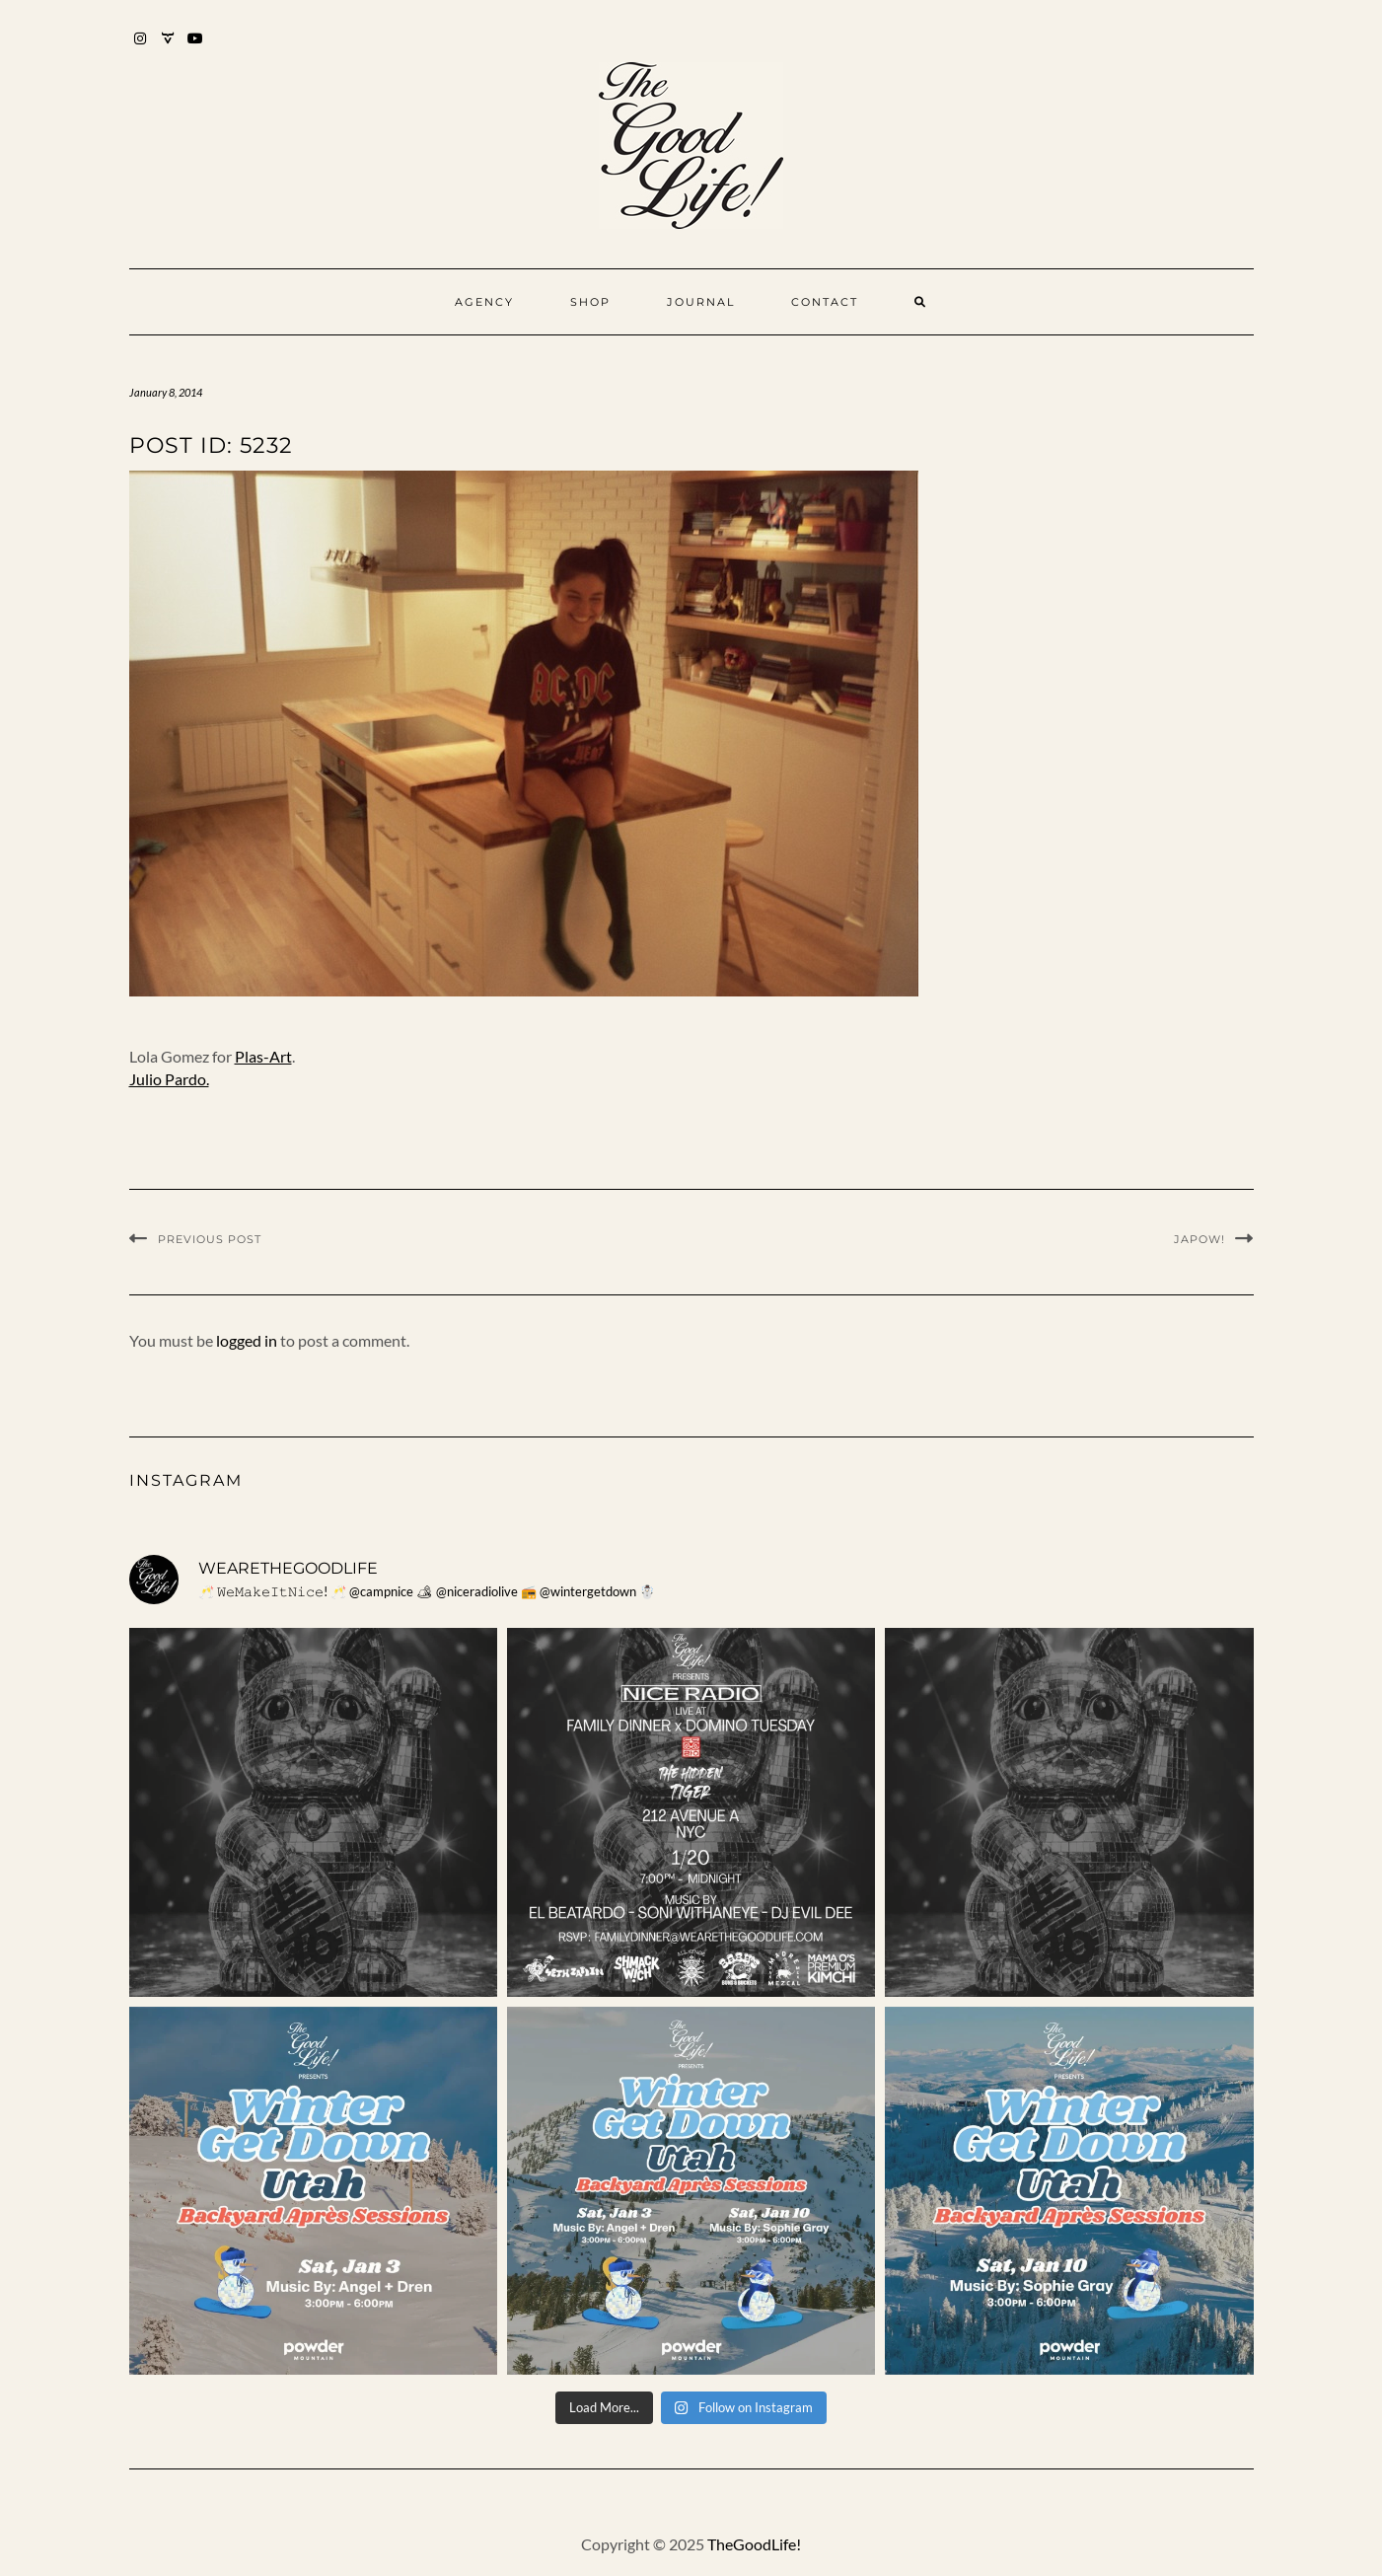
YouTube (196, 47)
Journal (701, 302)
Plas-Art (263, 1056)
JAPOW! (1199, 1239)
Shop (590, 302)
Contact (824, 302)
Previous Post (209, 1239)
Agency (484, 302)
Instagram (141, 47)
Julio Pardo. (169, 1078)
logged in (246, 1340)
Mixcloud (169, 47)
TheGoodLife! (754, 2544)
